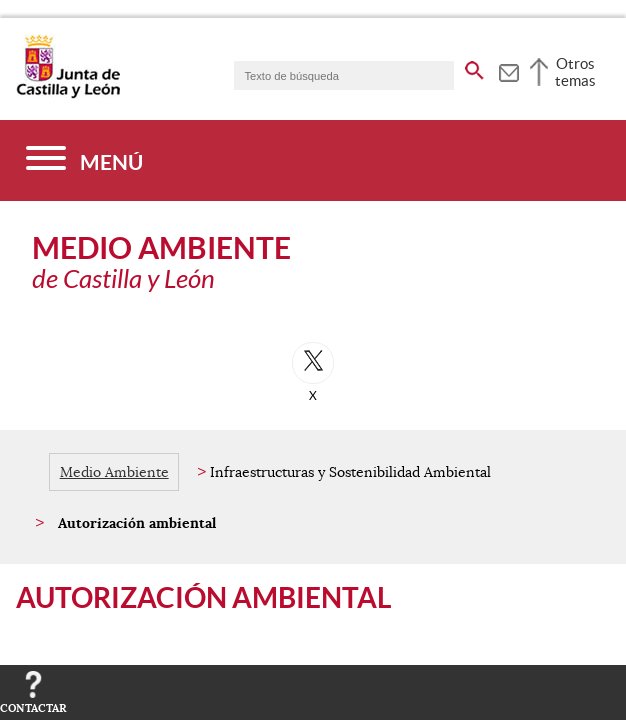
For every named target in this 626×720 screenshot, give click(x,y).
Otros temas (575, 72)
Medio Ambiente (114, 472)
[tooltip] (508, 70)
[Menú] (84, 160)
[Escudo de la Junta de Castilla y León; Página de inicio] (68, 94)
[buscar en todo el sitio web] (474, 67)
